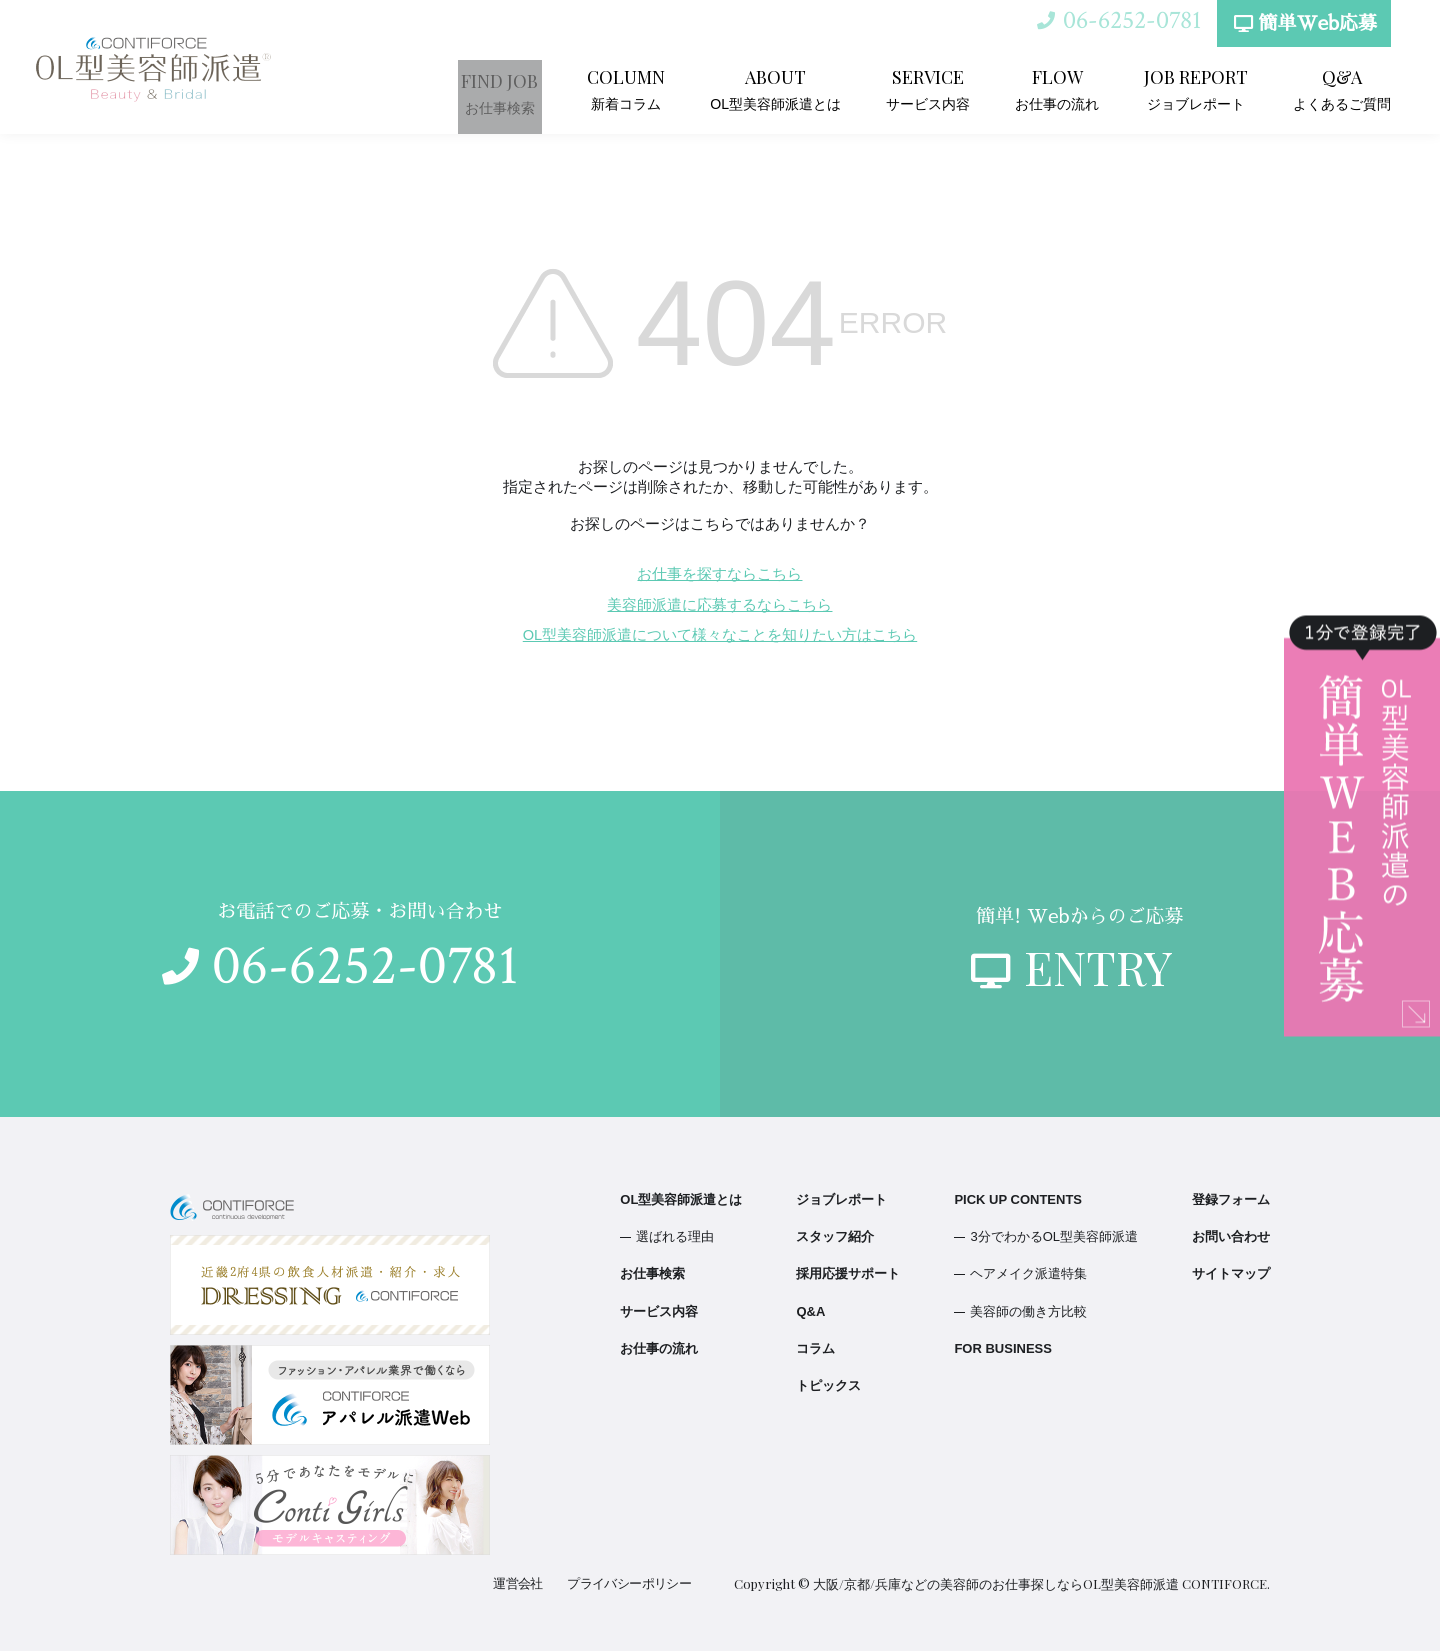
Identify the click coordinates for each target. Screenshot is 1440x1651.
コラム (815, 1348)
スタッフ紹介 (835, 1236)
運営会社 (522, 1583)
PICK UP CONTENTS (1018, 1199)
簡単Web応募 (1301, 31)
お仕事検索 (532, 88)
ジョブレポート (1203, 88)
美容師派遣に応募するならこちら (719, 605)
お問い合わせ (1231, 1236)
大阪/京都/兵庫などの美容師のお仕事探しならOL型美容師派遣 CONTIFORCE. (1041, 1583)
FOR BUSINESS (1003, 1348)
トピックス (828, 1385)
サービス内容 (944, 88)
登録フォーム (1231, 1199)
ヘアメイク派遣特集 (1028, 1273)
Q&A (810, 1311)
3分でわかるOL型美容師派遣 (1054, 1236)
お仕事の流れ (1067, 88)
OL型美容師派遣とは (799, 88)
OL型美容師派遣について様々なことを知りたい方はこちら (720, 635)
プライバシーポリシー (631, 1583)
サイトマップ (1231, 1273)
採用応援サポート (848, 1273)
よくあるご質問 (1345, 88)
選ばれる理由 (675, 1236)
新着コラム (655, 88)
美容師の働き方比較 (1028, 1311)
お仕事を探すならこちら (719, 574)
